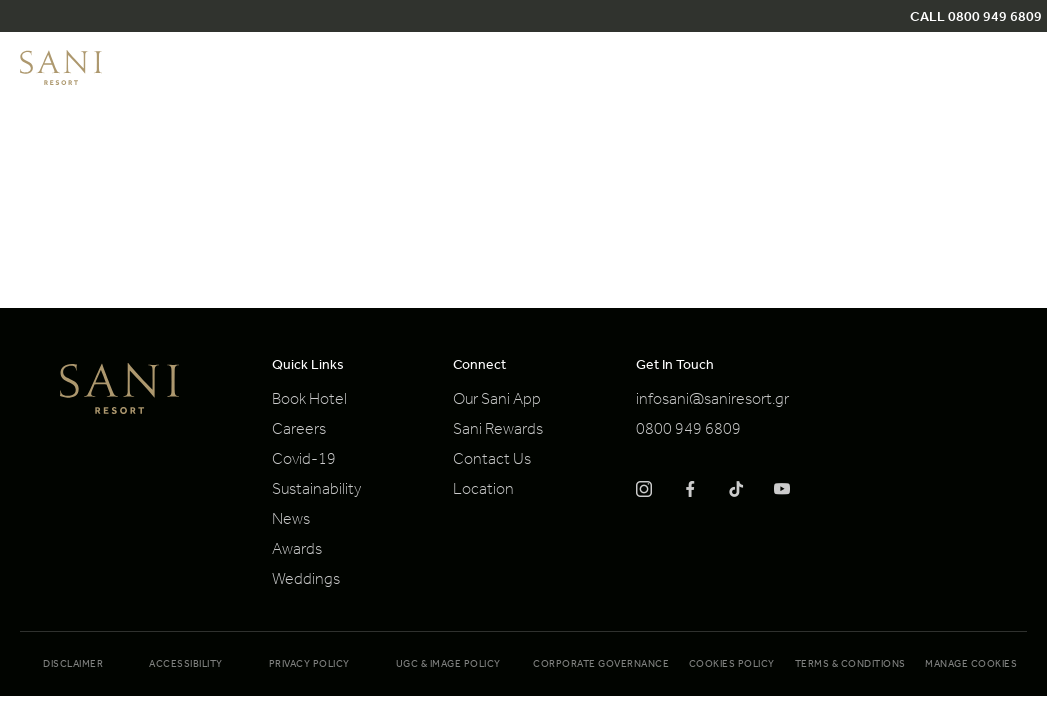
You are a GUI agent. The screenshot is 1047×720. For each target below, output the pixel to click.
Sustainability (316, 491)
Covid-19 (304, 461)
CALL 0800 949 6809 (976, 19)
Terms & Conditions (850, 665)
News (291, 521)
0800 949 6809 (688, 431)
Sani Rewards (498, 431)
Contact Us (492, 461)
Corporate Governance (601, 665)
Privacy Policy (309, 665)
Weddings (306, 581)
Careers (299, 431)
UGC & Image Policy (448, 665)
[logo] (61, 82)
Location (483, 491)
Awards (297, 551)
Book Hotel (309, 401)
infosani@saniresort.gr (712, 401)
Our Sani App (497, 401)
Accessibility (186, 665)
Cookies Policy (732, 665)
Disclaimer (73, 665)
